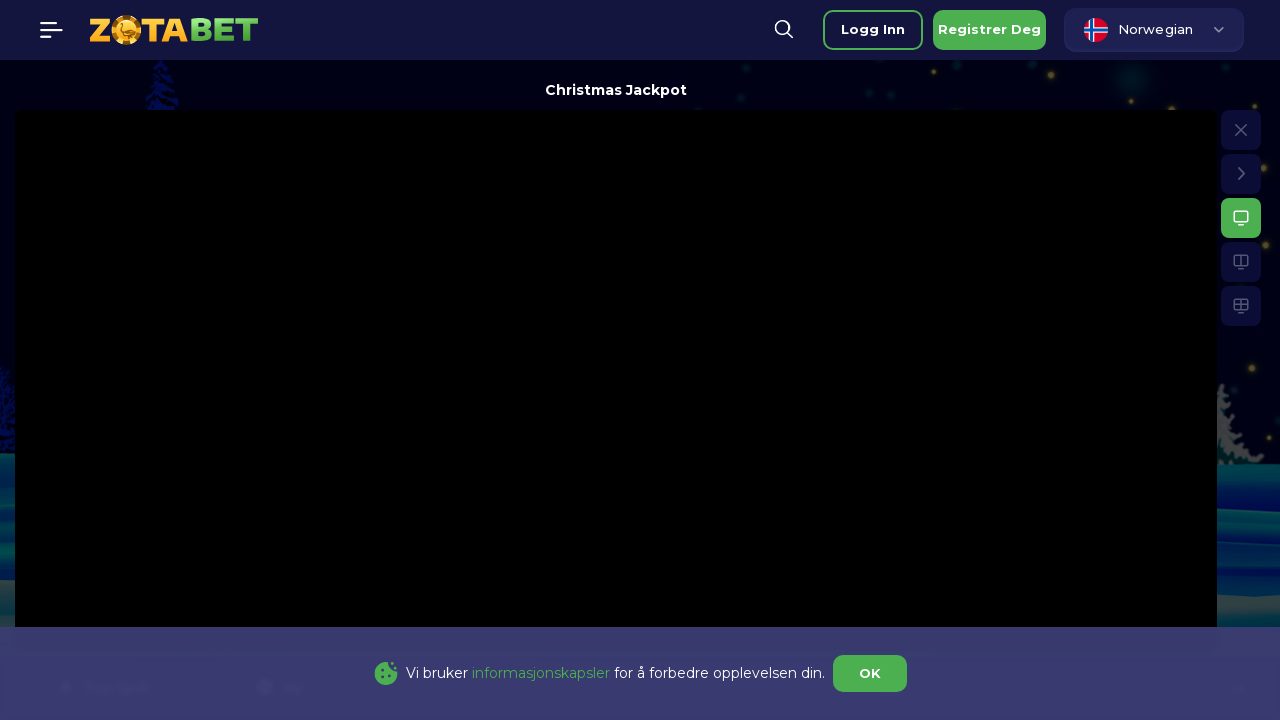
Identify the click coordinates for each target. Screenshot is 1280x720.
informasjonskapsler (541, 673)
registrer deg (989, 29)
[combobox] (1154, 30)
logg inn (873, 29)
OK (870, 673)
